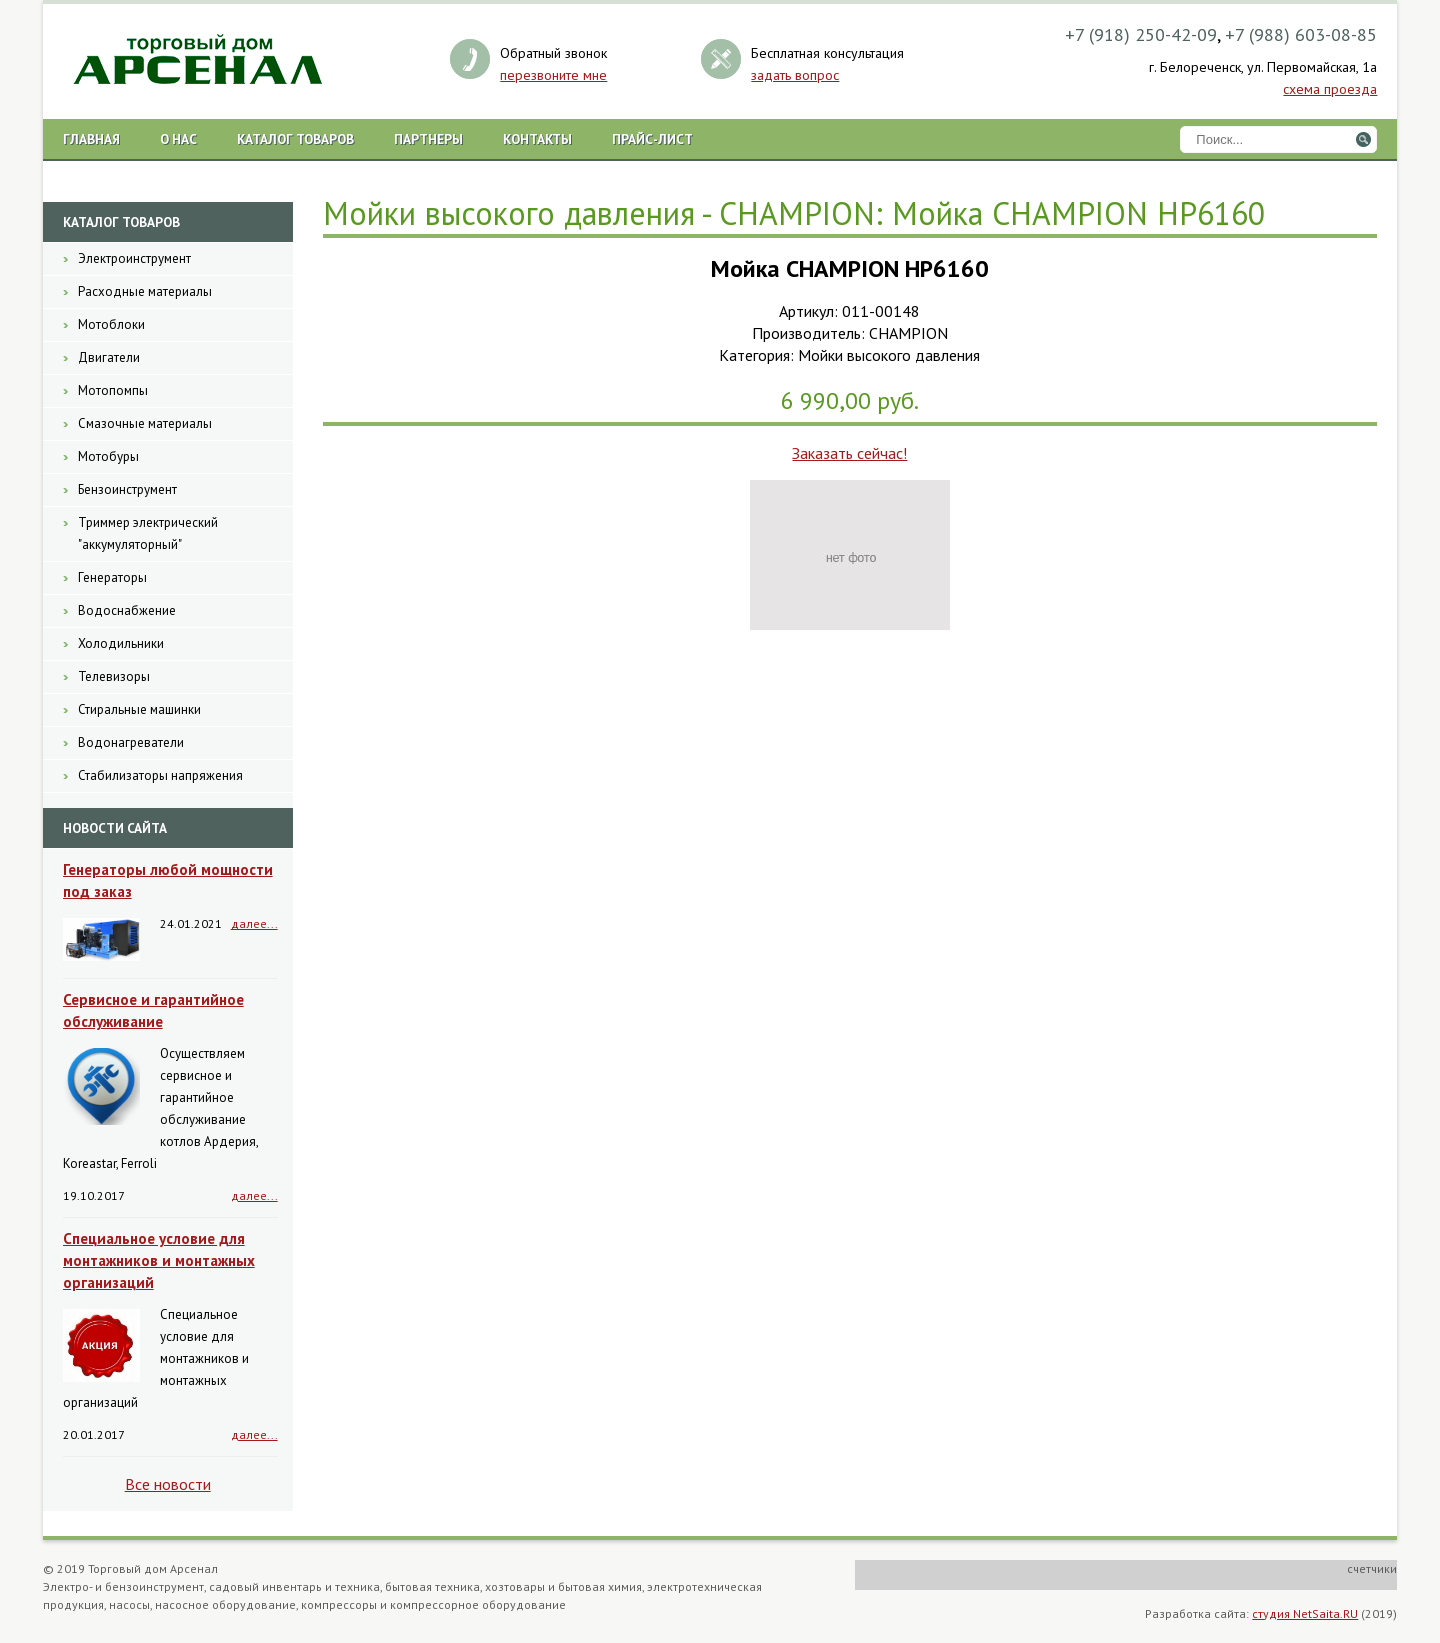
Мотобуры (108, 456)
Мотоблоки (111, 324)
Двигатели (109, 357)
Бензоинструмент (127, 489)
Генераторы (112, 577)
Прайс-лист (652, 139)
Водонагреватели (131, 742)
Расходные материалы (145, 291)
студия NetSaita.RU (1305, 1613)
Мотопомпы (113, 390)
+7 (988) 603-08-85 (1301, 34)
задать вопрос (795, 75)
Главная (91, 139)
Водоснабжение (127, 610)
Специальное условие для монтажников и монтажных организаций (159, 1260)
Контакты (537, 139)
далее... (254, 923)
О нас (178, 139)
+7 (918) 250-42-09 (1141, 34)
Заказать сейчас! (849, 453)
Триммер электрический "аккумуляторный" (148, 533)
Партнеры (428, 139)
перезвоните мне (553, 75)
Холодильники (121, 643)
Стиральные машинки (139, 709)
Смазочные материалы (145, 423)
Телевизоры (114, 676)
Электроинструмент (134, 258)
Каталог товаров (295, 139)
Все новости (168, 1484)
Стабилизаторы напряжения (160, 775)
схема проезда (1330, 89)
